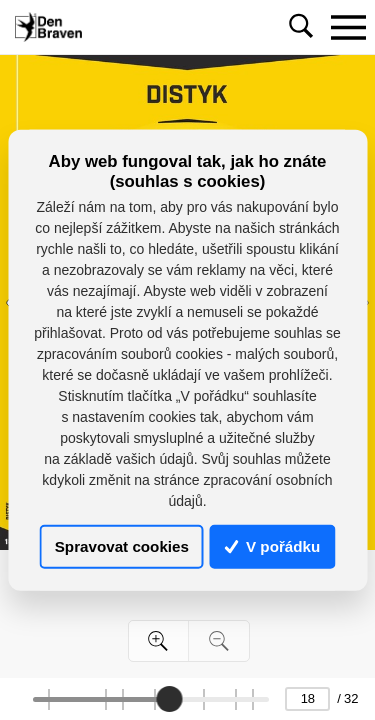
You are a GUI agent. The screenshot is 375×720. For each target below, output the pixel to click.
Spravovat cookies (122, 546)
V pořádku (273, 546)
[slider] (169, 699)
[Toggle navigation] (348, 27)
